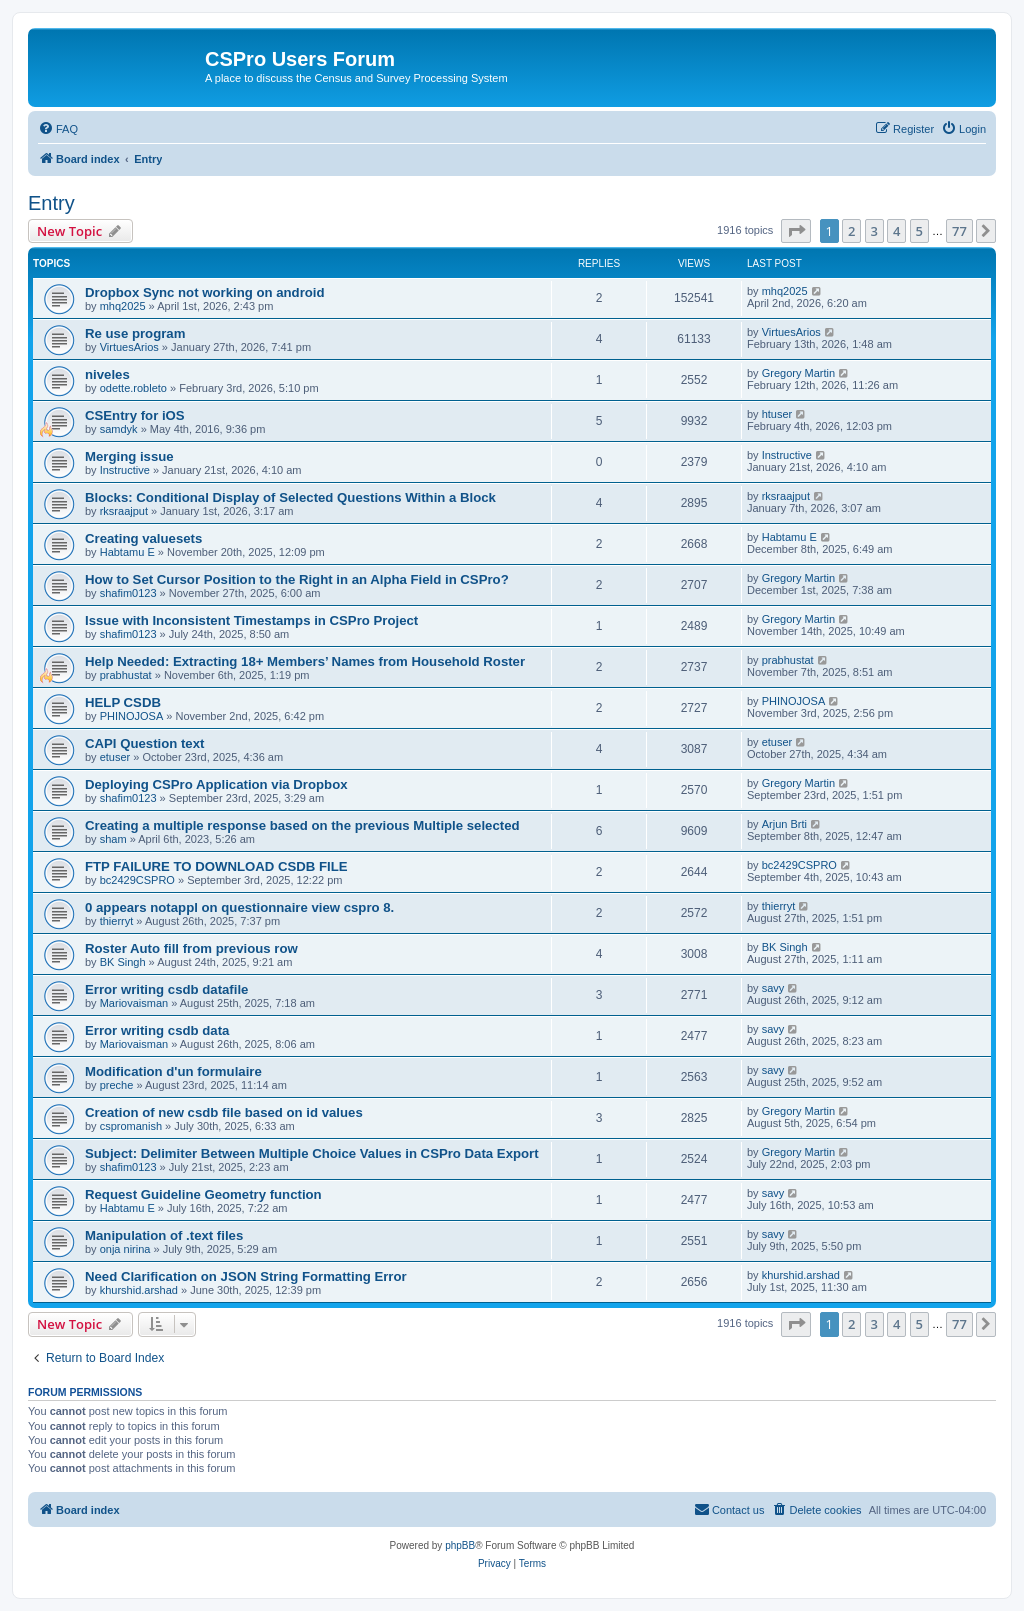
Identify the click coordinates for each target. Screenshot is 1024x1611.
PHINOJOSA (132, 716)
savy (773, 988)
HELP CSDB (123, 702)
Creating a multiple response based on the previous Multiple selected (302, 825)
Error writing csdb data (157, 1030)
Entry (51, 203)
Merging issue (129, 456)
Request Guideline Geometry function (203, 1194)
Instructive (125, 470)
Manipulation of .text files (164, 1235)
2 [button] (851, 231)
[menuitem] (58, 129)
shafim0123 (128, 593)
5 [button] (919, 231)
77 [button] (959, 231)
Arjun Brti (784, 824)
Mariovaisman (134, 1003)
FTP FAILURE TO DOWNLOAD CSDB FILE (216, 866)
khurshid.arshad (139, 1290)
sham (113, 839)
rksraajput (124, 511)
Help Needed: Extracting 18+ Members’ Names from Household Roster (305, 661)
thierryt (117, 921)
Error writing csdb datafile (166, 989)
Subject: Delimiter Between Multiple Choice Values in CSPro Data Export (312, 1153)
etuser (115, 757)
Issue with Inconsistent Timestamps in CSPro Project (251, 620)
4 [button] (896, 231)
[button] (796, 231)
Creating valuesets (143, 538)
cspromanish (131, 1126)
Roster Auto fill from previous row (191, 948)
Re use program (135, 333)
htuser (777, 414)
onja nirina (125, 1249)
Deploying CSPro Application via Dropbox (216, 784)
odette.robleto (133, 388)
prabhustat (126, 675)
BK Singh (123, 962)
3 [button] (874, 231)
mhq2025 (123, 306)
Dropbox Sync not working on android (205, 292)
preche (117, 1085)
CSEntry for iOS (135, 415)
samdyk (119, 429)
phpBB (460, 1545)
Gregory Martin (798, 373)
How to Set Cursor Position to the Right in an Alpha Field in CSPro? (297, 579)
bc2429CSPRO (137, 880)
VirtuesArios (129, 347)
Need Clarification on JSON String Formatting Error (246, 1276)
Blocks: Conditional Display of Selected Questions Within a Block (290, 497)
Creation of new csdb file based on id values (224, 1112)
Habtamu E (127, 552)
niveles (107, 374)
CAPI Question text (144, 743)
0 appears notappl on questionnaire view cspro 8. (239, 907)
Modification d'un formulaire (173, 1071)
